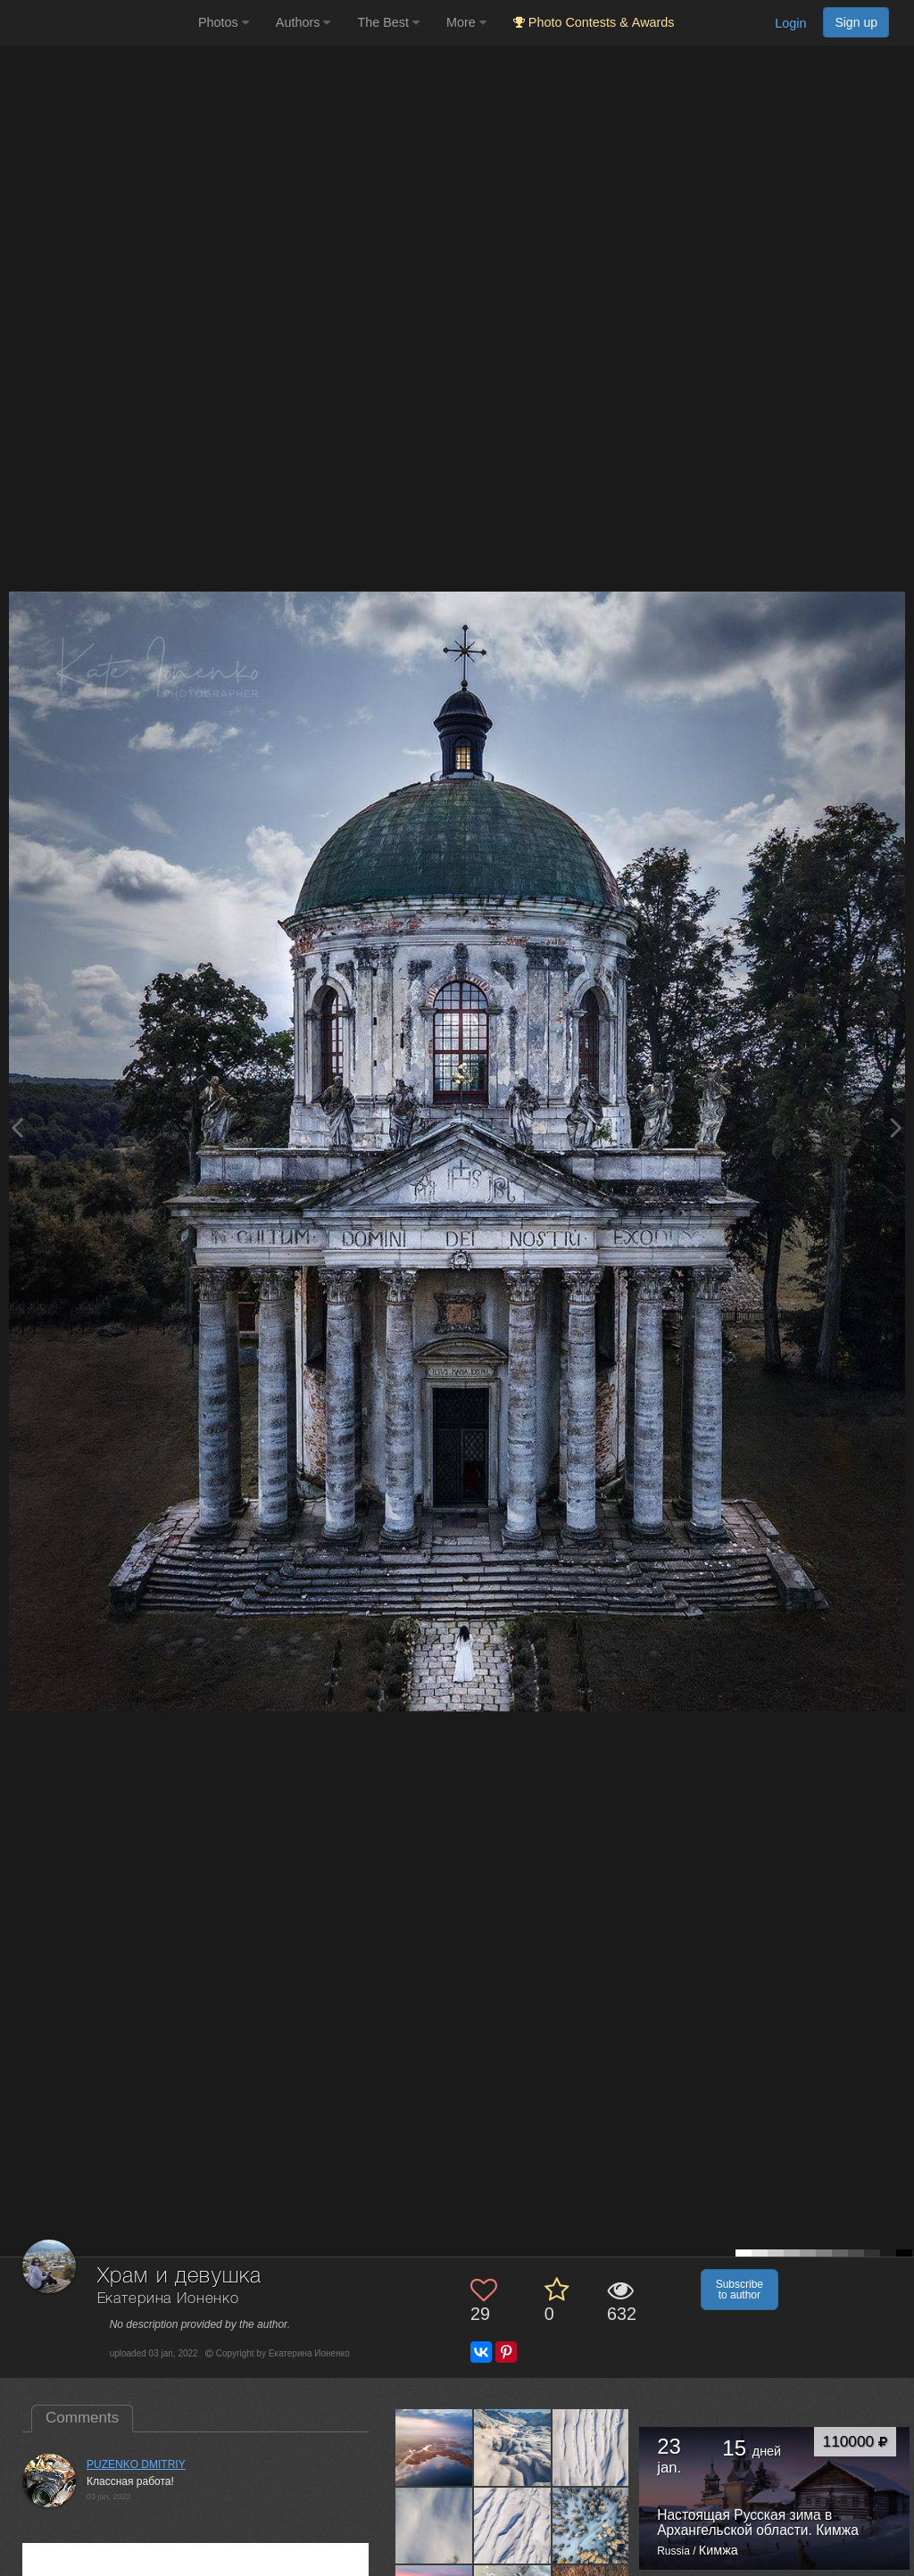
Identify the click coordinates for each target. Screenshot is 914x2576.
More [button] (466, 22)
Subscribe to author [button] (739, 2289)
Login (790, 23)
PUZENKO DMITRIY (136, 2464)
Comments (82, 2417)
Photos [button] (223, 22)
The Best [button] (388, 22)
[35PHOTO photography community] (96, 22)
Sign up (856, 22)
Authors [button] (303, 22)
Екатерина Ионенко (168, 2299)
